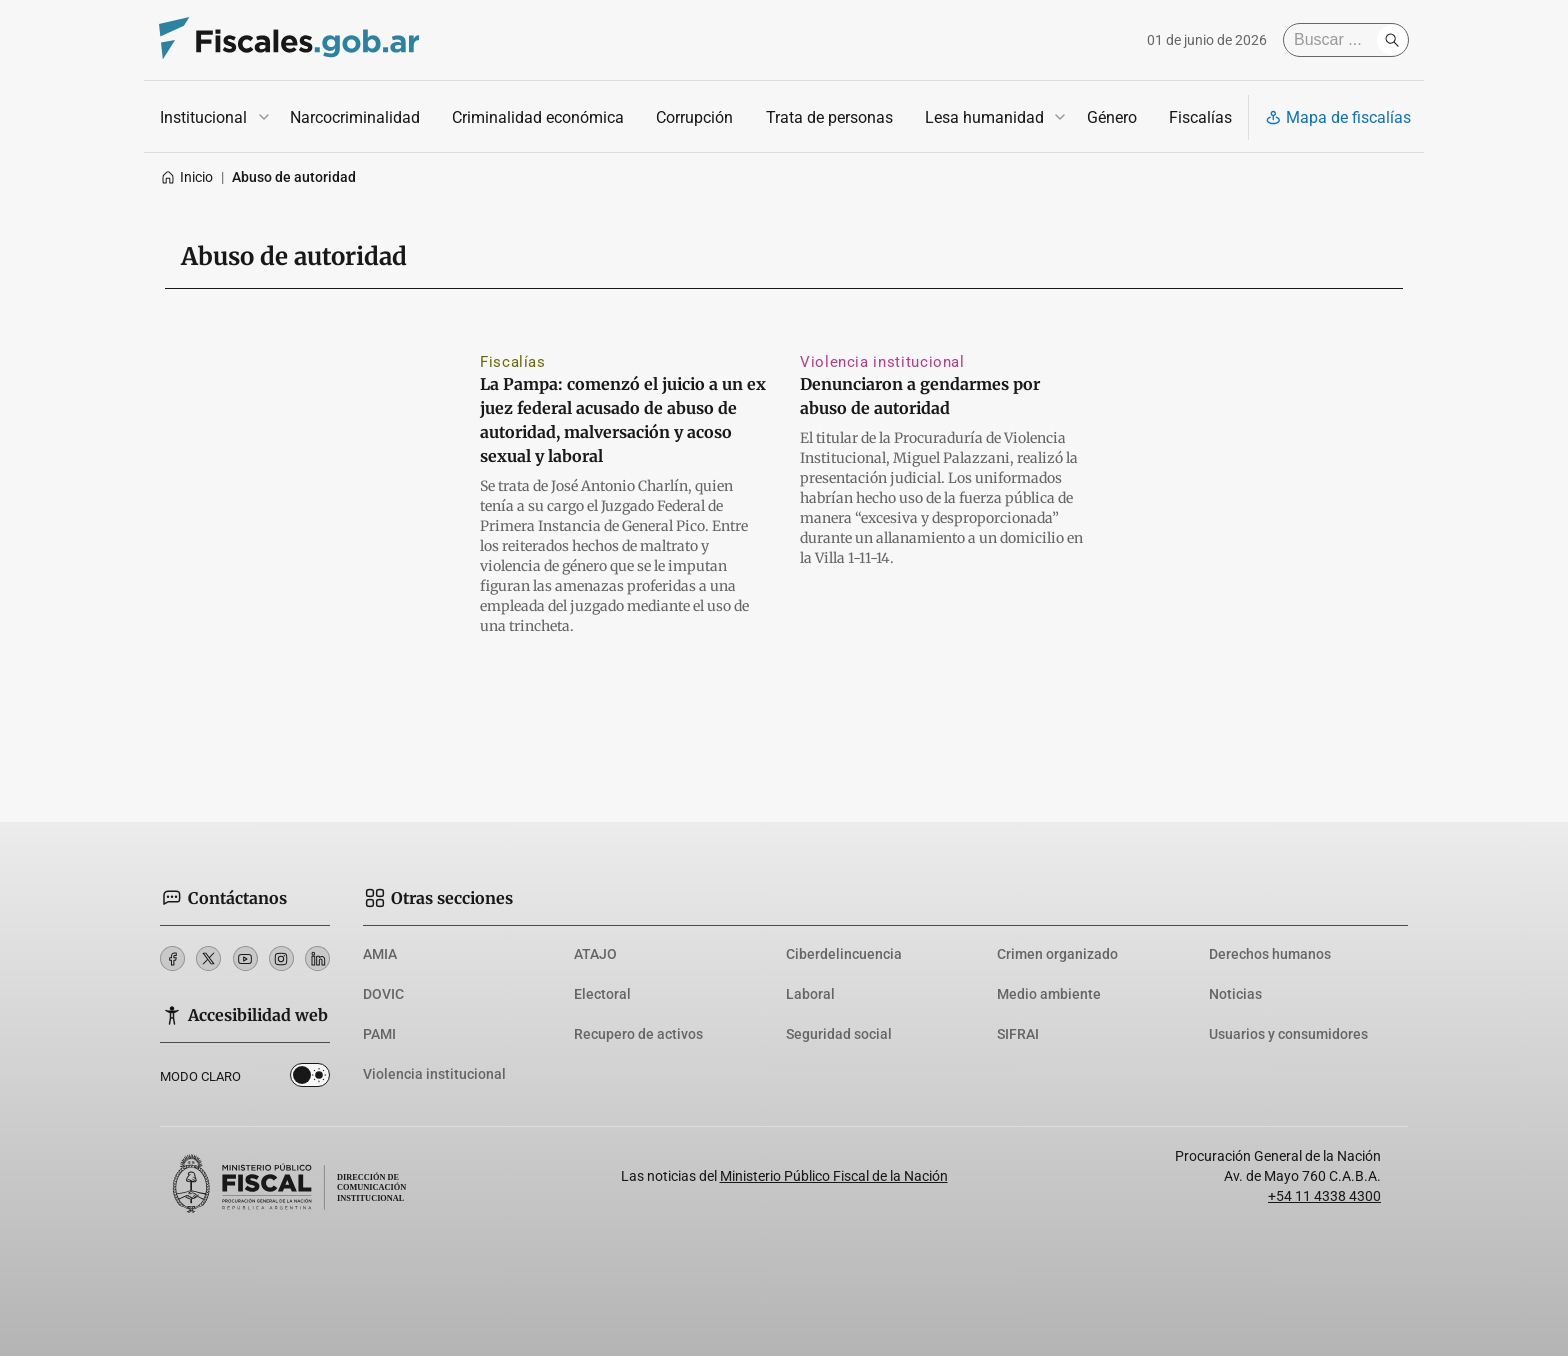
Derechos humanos (1270, 954)
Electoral (602, 994)
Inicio (186, 177)
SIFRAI (1018, 1034)
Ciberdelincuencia (844, 954)
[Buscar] (1335, 40)
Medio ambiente (1049, 994)
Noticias (1235, 994)
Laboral (810, 994)
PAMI (379, 1034)
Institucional (203, 117)
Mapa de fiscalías (1338, 117)
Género (1112, 117)
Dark (310, 1079)
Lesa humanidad (984, 117)
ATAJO (595, 954)
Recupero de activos (638, 1034)
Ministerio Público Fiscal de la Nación (834, 1176)
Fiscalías (1200, 117)
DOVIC (383, 994)
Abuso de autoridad (294, 177)
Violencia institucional (882, 362)
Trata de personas (829, 117)
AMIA (380, 954)
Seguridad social (839, 1034)
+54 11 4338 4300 (1324, 1196)
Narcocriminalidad (355, 117)
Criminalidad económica (538, 117)
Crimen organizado (1057, 954)
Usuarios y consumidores (1288, 1034)
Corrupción (694, 117)
